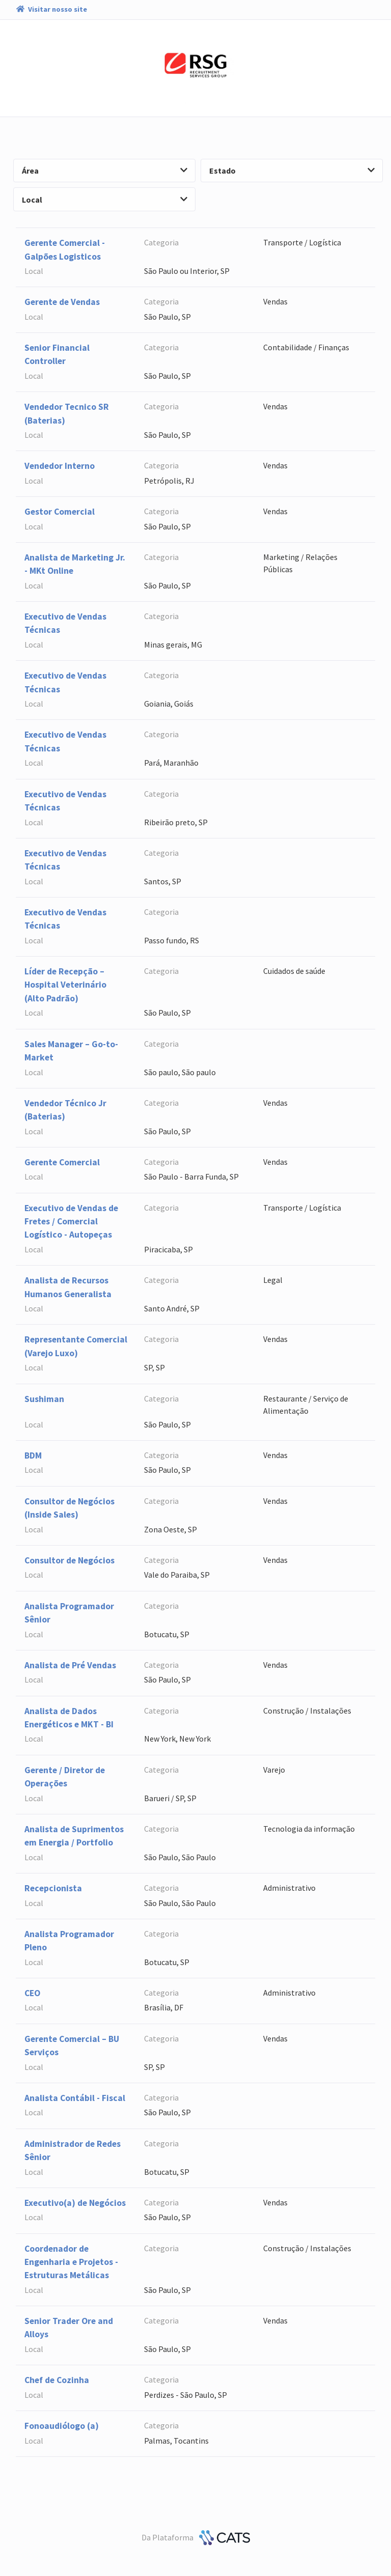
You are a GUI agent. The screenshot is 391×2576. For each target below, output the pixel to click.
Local (104, 199)
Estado (292, 170)
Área (104, 170)
